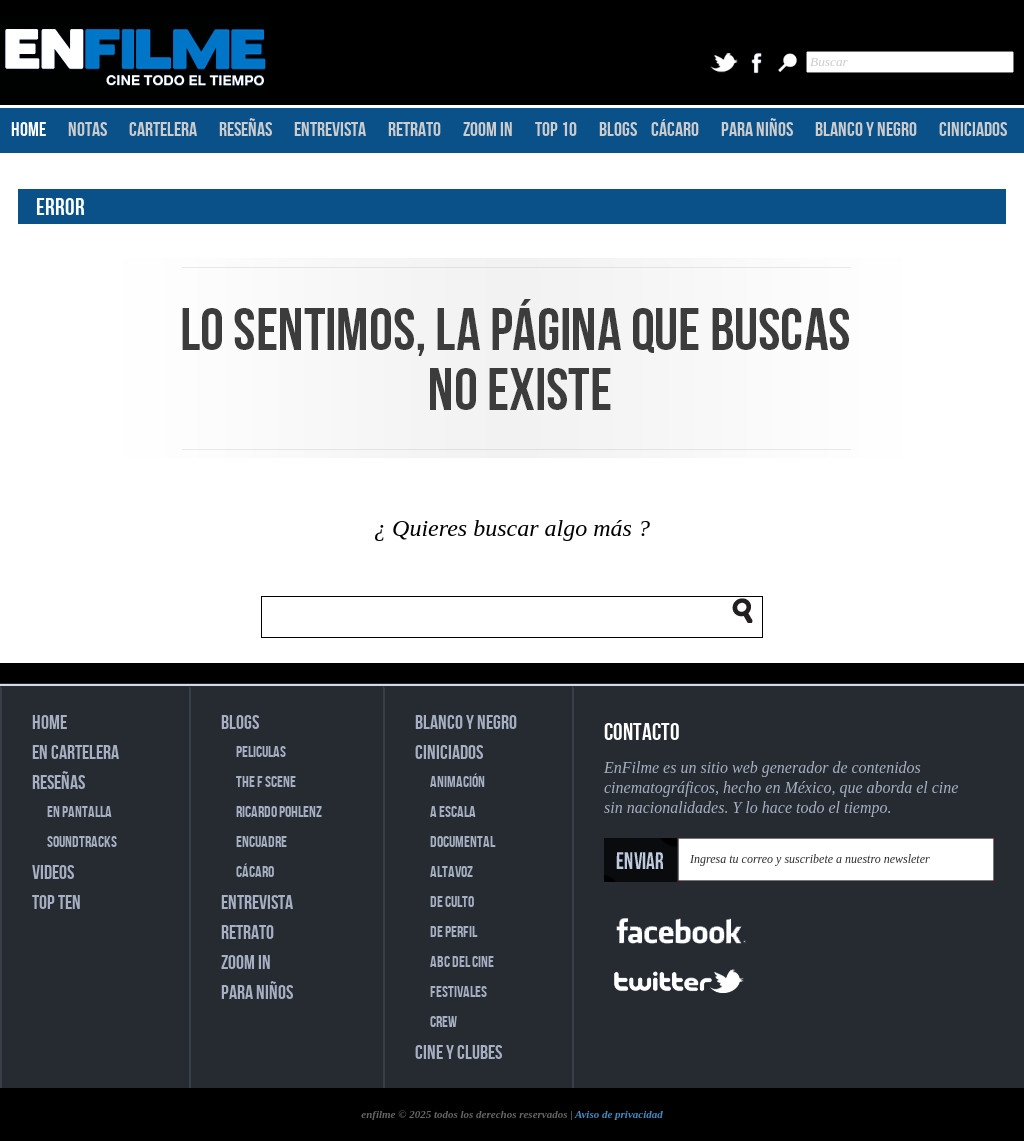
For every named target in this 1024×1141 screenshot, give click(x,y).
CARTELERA (163, 130)
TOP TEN (56, 903)
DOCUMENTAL (462, 842)
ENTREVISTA (330, 130)
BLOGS (618, 130)
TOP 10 (556, 130)
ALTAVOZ (451, 872)
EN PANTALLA (79, 812)
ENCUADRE (261, 842)
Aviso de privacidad (619, 1114)
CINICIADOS (973, 130)
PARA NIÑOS (757, 130)
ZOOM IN (488, 130)
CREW (443, 1022)
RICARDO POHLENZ (279, 812)
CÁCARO (675, 130)
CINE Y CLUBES (458, 1053)
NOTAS (87, 130)
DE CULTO (452, 902)
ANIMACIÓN (457, 782)
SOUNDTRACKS (82, 842)
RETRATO (414, 130)
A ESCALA (453, 812)
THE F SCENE (266, 782)
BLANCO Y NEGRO (866, 130)
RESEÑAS (245, 130)
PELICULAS (261, 752)
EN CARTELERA (75, 753)
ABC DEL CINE (462, 962)
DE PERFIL (453, 932)
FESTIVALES (458, 992)
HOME (28, 130)
